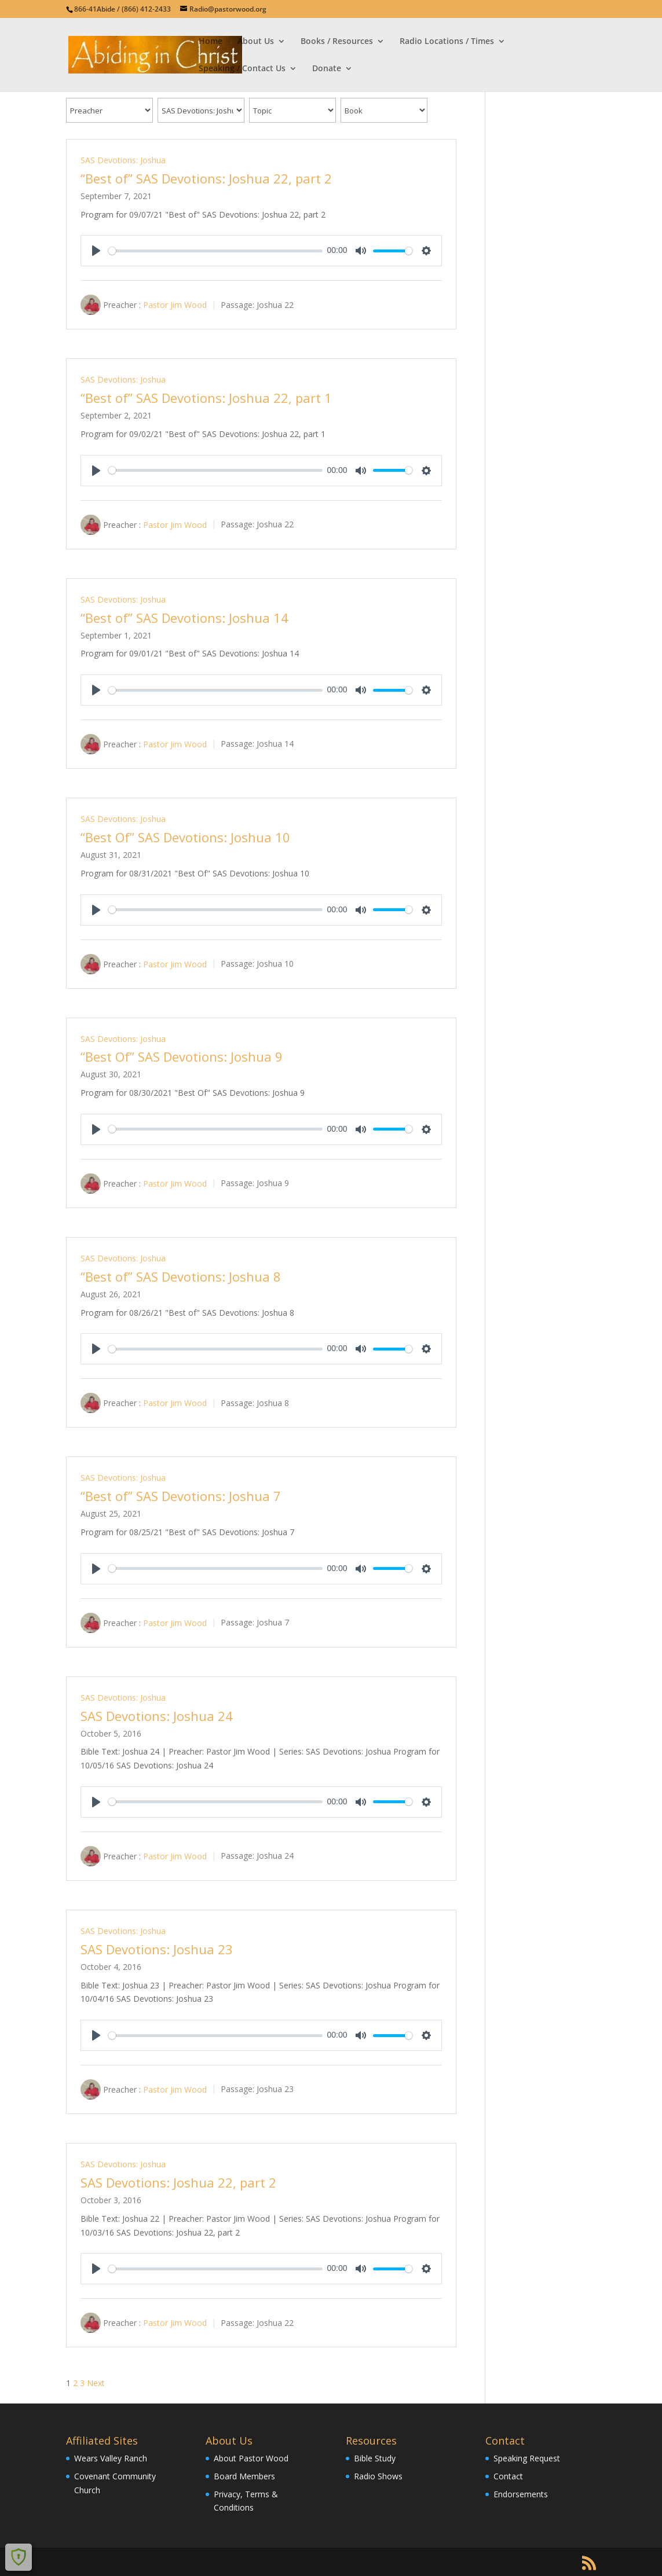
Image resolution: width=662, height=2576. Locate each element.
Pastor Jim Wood (175, 304)
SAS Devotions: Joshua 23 (157, 1949)
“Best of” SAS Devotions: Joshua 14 (184, 617)
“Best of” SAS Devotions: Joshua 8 (181, 1276)
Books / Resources (337, 41)
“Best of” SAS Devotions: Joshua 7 (181, 1495)
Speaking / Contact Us (242, 69)
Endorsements (520, 2494)
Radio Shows (378, 2476)
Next (96, 2382)
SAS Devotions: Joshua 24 (157, 1715)
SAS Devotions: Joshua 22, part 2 (178, 2182)
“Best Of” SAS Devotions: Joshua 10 (185, 837)
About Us (255, 41)
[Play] (96, 250)
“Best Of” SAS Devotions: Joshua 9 (182, 1056)
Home (210, 41)
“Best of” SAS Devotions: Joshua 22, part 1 (206, 397)
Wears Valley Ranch (110, 2458)
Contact (508, 2476)
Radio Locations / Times (447, 41)
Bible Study (375, 2458)
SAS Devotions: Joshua (123, 160)
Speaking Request (526, 2458)
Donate (326, 69)
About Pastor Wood (251, 2458)
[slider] (215, 250)
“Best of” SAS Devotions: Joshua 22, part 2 (206, 178)
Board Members (244, 2476)
